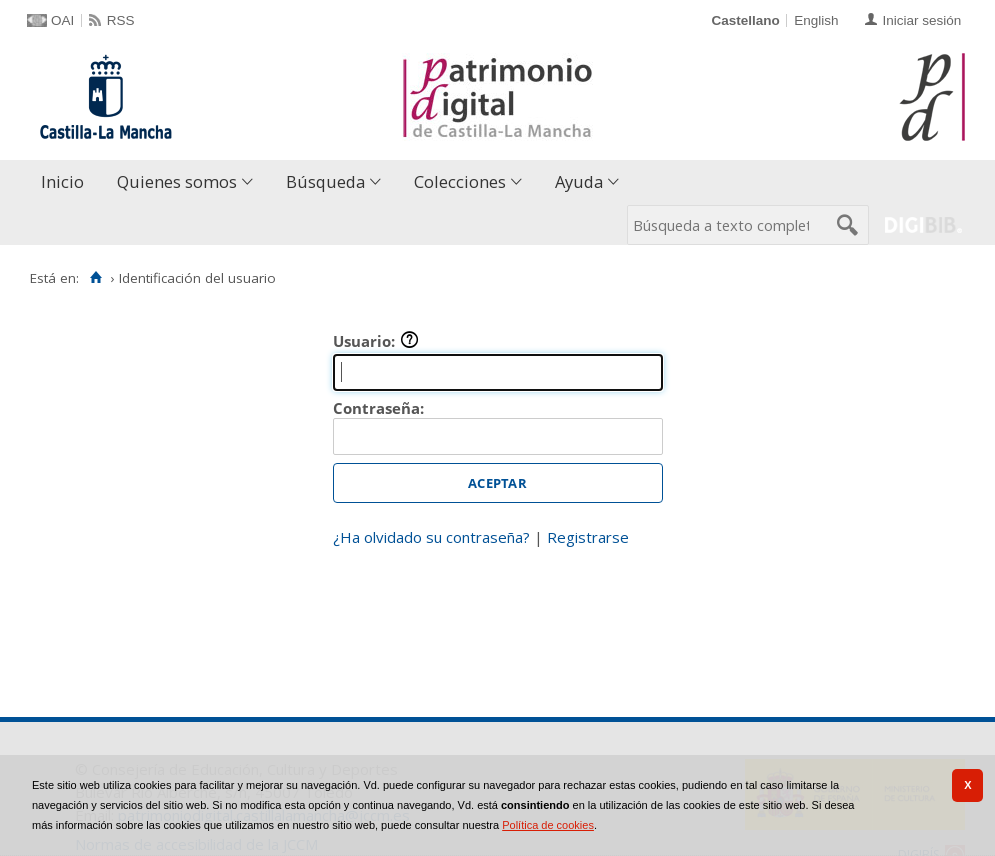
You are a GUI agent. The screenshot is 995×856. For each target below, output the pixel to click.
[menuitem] (67, 182)
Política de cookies (548, 825)
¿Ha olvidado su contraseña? (431, 537)
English (816, 20)
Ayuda (579, 181)
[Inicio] (95, 278)
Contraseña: (378, 408)
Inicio (62, 181)
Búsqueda (325, 181)
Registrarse (588, 537)
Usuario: (376, 341)
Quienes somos (177, 181)
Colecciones (460, 181)
